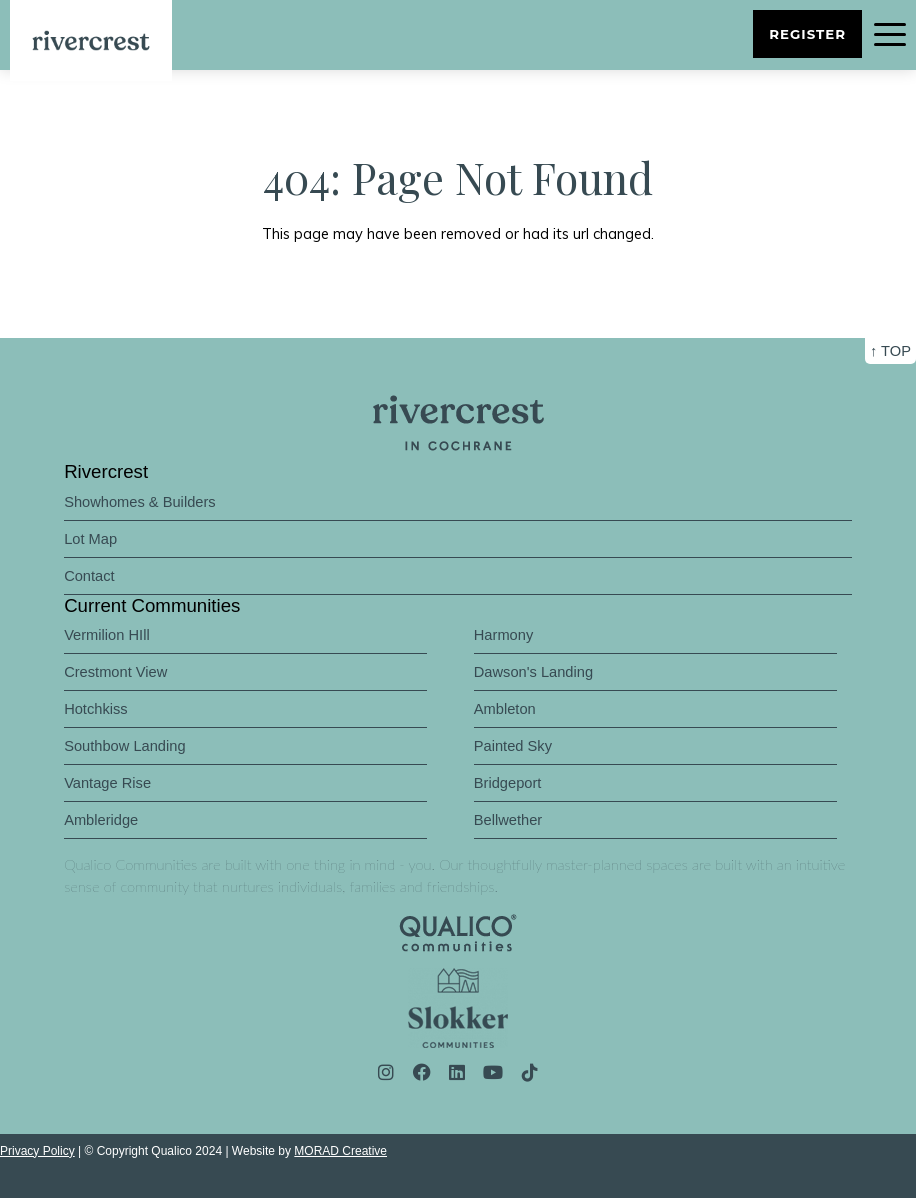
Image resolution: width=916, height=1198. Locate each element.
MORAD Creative (340, 1151)
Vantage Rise (107, 783)
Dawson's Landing (533, 672)
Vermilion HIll (107, 635)
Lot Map (90, 539)
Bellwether (508, 820)
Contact (89, 576)
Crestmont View (115, 672)
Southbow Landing (124, 746)
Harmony (503, 635)
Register (807, 34)
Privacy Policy (37, 1151)
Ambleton (505, 709)
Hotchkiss (96, 709)
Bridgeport (508, 783)
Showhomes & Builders (140, 502)
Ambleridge (101, 820)
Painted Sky (513, 746)
